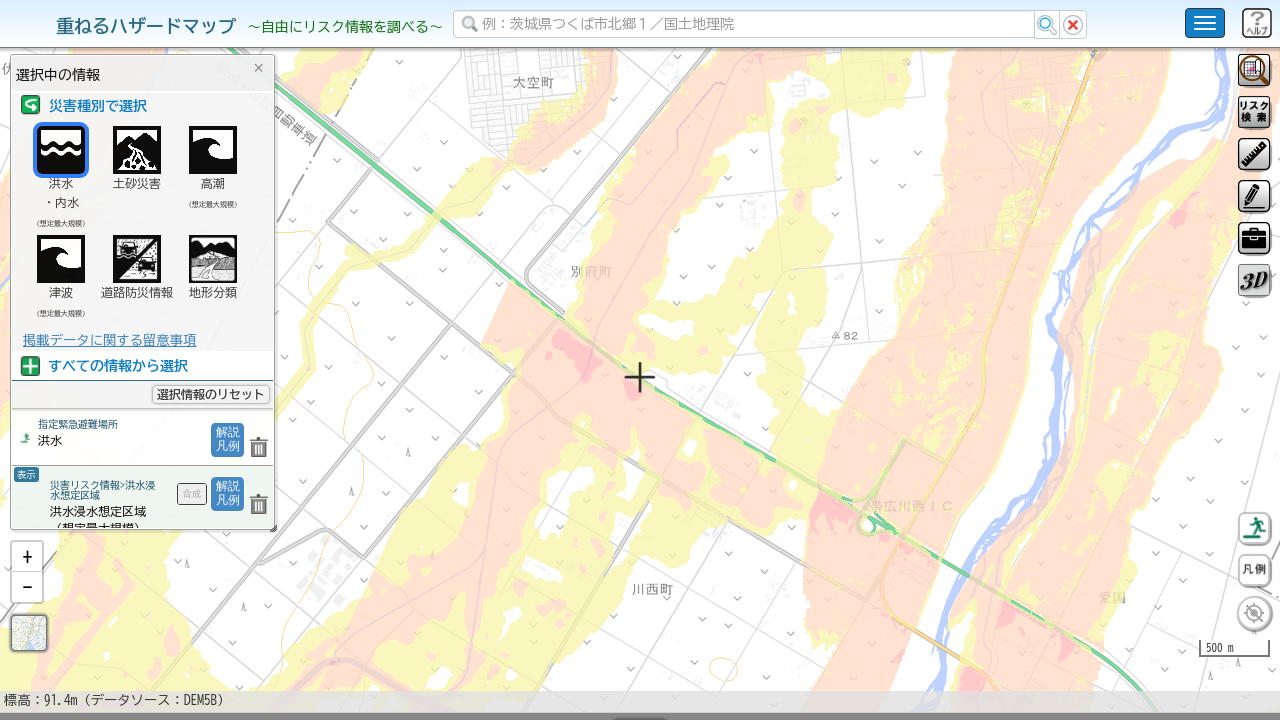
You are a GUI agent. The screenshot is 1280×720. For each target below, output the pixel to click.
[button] (27, 609)
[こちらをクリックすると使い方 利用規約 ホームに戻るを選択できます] (1205, 23)
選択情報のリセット (211, 394)
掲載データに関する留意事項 (109, 340)
